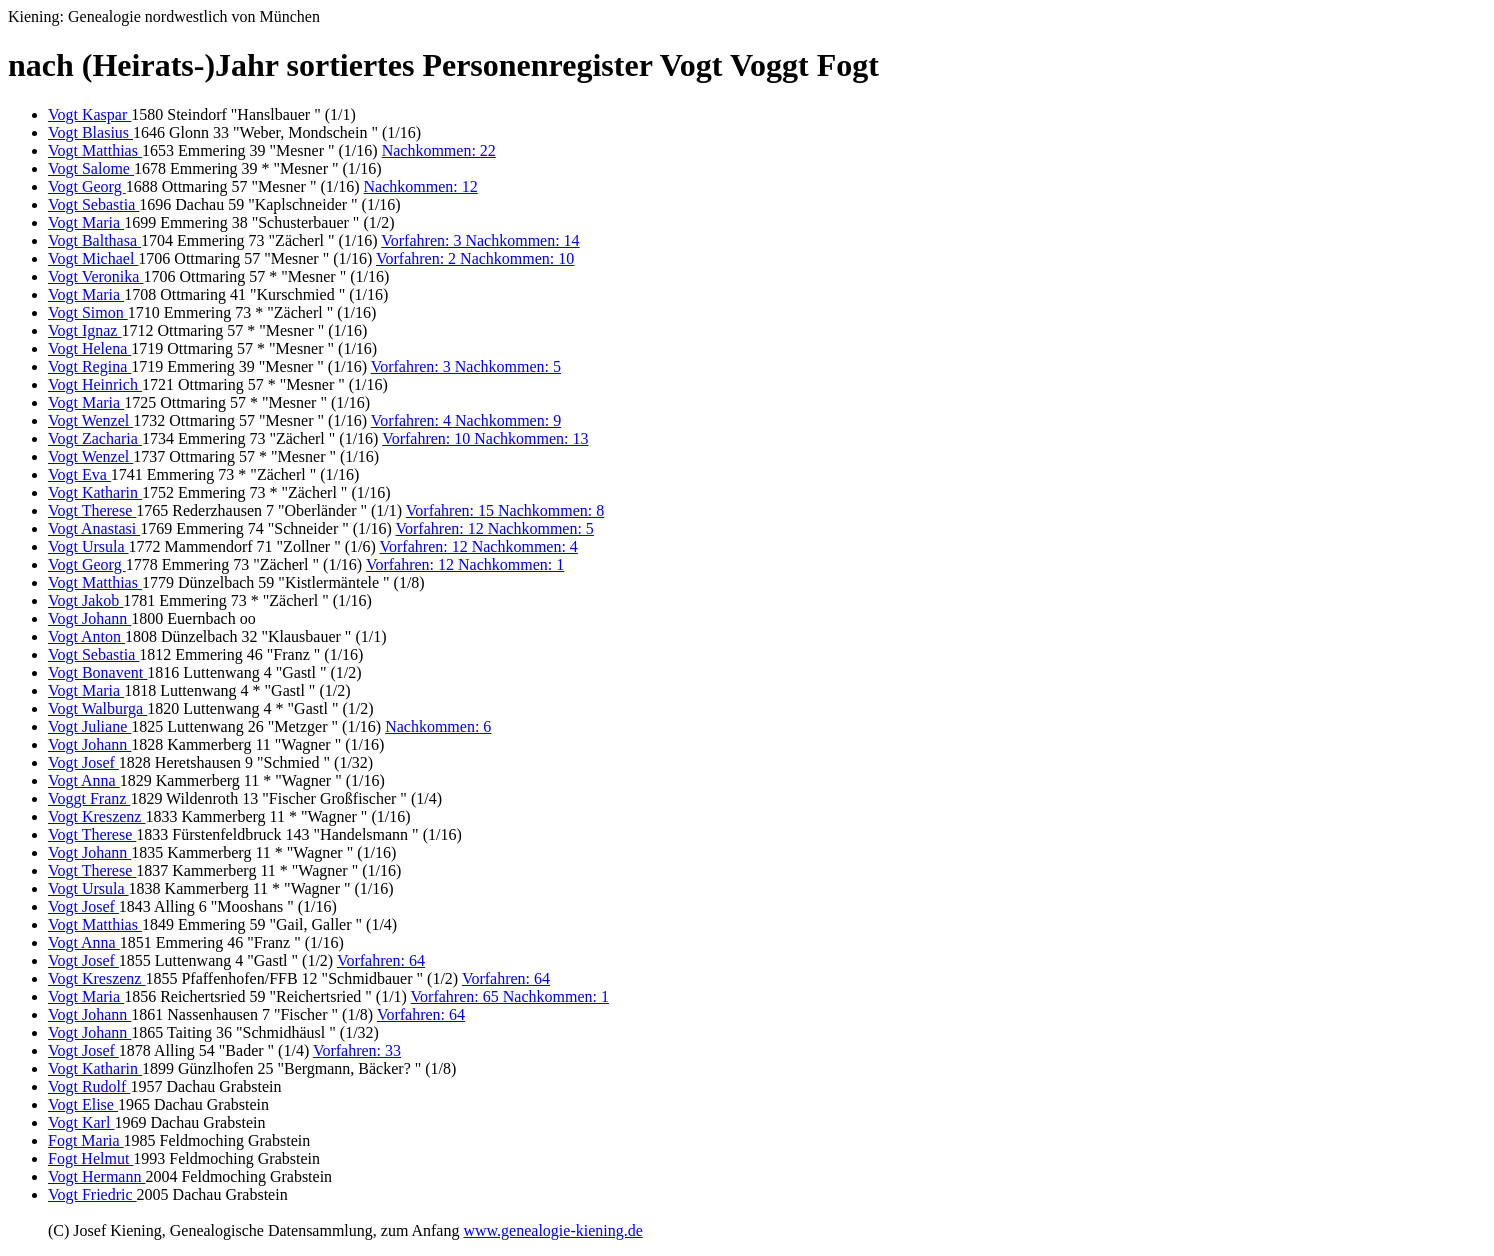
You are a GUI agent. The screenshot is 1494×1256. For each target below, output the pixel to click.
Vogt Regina (89, 366)
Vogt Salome (91, 168)
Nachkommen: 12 (421, 186)
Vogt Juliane (89, 726)
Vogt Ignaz (84, 330)
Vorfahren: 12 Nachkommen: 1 (465, 564)
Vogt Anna (84, 780)
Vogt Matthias (95, 150)
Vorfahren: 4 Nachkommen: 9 (466, 420)
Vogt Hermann (96, 1176)
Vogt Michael (93, 258)
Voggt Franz (89, 798)
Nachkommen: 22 (439, 150)
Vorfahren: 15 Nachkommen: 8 (505, 510)
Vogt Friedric (92, 1194)
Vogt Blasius (90, 132)
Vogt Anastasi (94, 528)
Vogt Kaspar (89, 114)
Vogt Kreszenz (96, 816)
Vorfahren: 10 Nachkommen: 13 (485, 438)
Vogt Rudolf (89, 1086)
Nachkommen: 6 (438, 726)
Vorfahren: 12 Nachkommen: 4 (479, 546)
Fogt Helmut (90, 1158)
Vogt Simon (88, 312)
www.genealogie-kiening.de (552, 1230)
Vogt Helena (89, 348)
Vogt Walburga (97, 708)
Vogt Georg (87, 186)
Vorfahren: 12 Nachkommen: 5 (495, 528)
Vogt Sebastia (93, 204)
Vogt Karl (81, 1122)
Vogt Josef (83, 762)
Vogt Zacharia (95, 438)
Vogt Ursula (88, 546)
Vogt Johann (89, 618)
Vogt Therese (92, 510)
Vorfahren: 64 (381, 960)
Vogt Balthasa (94, 240)
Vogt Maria (86, 222)
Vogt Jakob (85, 600)
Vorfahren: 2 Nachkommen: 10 (475, 258)
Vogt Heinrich (95, 384)
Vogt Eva (79, 474)
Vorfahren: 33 (357, 1050)
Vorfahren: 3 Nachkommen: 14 (480, 240)
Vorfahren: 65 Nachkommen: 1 (510, 996)
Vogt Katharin (95, 492)
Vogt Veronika (95, 276)
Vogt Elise (83, 1104)
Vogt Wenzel (90, 420)
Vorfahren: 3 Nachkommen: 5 (466, 366)
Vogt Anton (86, 636)
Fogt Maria (86, 1140)
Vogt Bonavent (97, 672)
